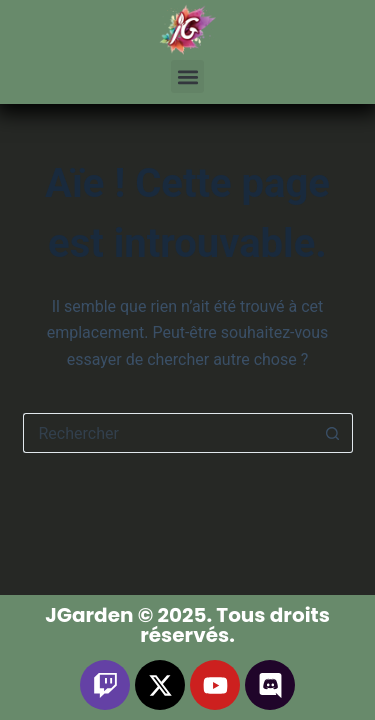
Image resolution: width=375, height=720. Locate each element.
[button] (187, 76)
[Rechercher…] (168, 433)
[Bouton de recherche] (333, 433)
